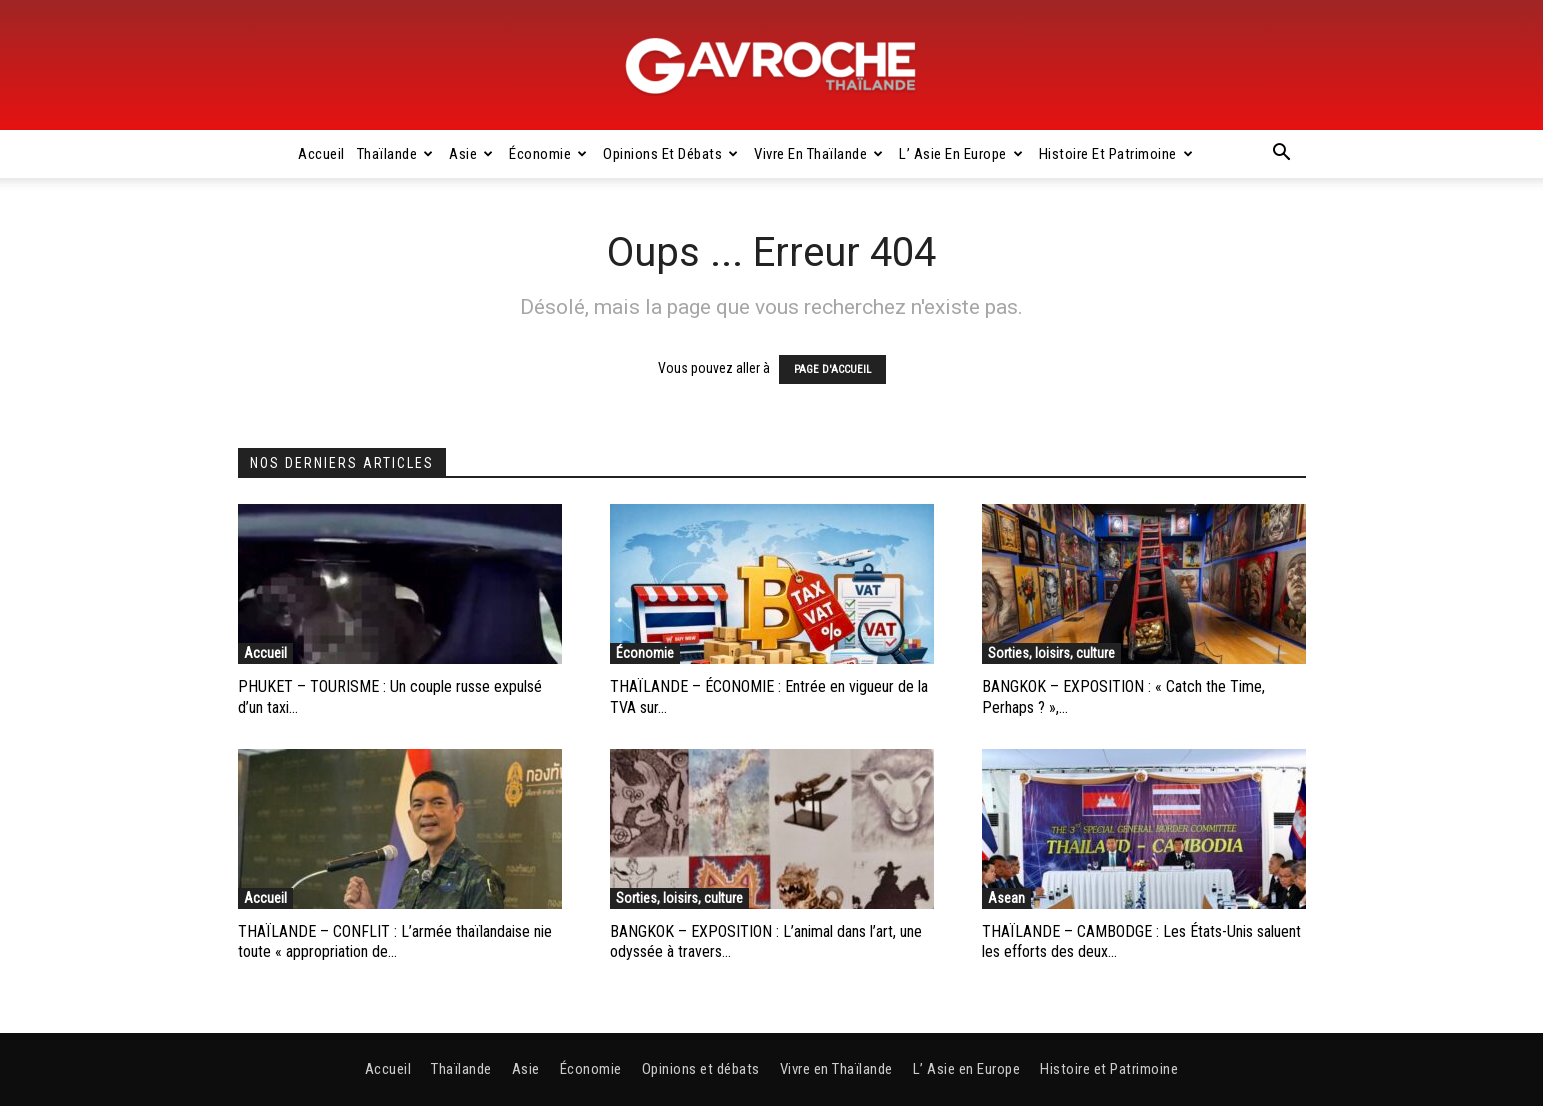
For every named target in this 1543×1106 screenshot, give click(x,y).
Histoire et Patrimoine (1116, 154)
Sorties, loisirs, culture (1051, 653)
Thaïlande (395, 154)
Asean (1006, 898)
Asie (471, 154)
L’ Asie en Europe (961, 154)
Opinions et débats (671, 154)
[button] (1282, 155)
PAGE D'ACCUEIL (832, 369)
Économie (548, 154)
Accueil (321, 154)
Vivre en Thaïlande (819, 154)
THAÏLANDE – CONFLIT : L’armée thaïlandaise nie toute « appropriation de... (395, 942)
